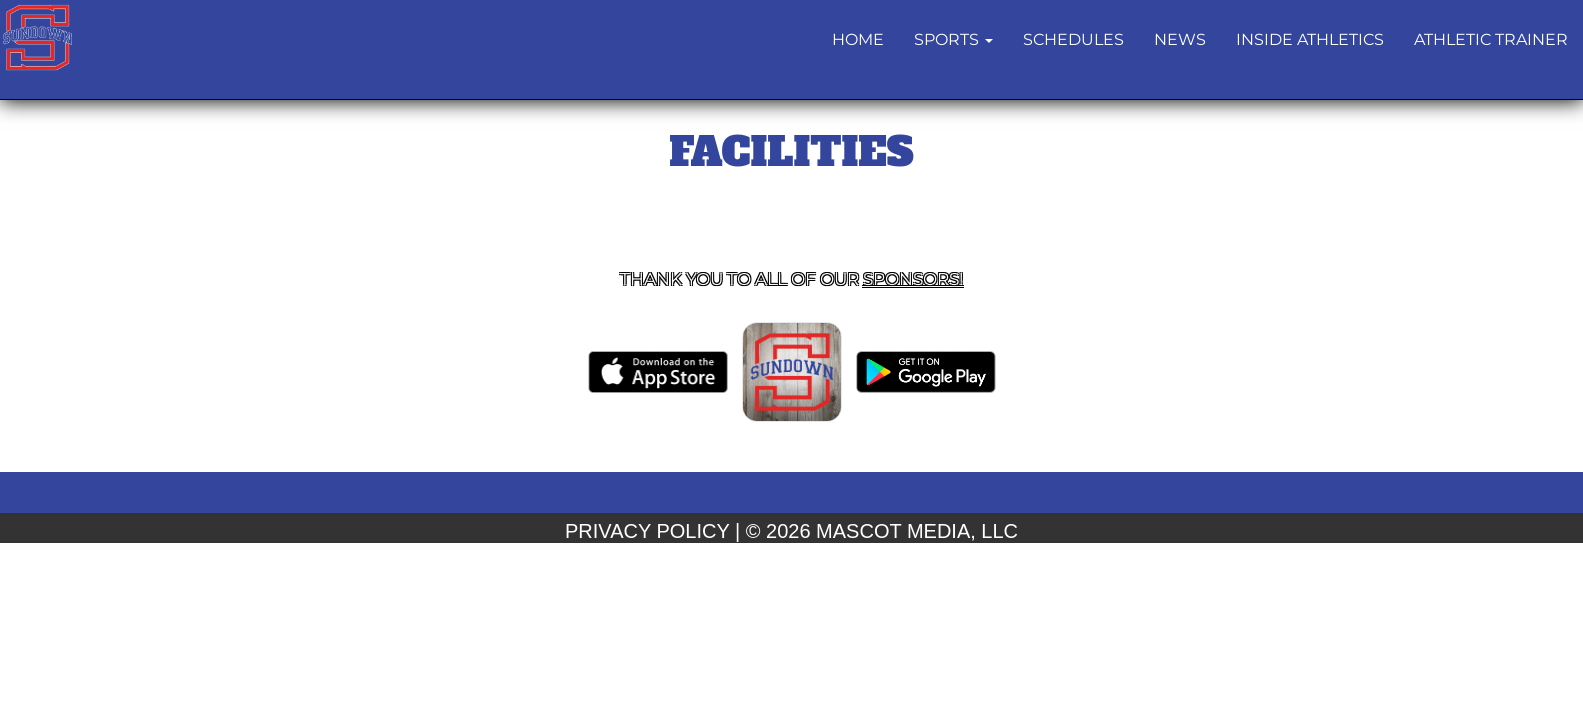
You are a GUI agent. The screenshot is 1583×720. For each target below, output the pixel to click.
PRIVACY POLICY (647, 531)
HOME (858, 39)
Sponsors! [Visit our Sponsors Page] (913, 279)
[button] (953, 40)
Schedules (1073, 39)
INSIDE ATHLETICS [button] (1310, 39)
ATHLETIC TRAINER (1491, 39)
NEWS (1180, 39)
